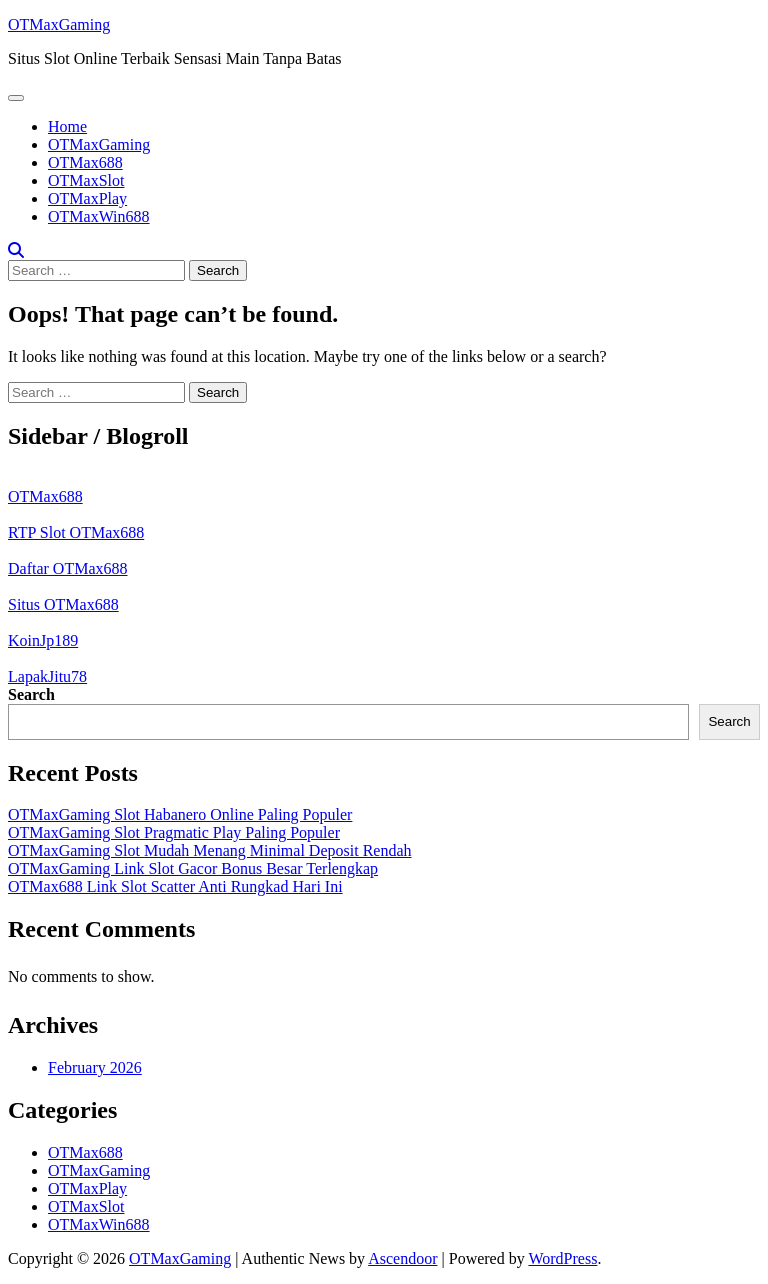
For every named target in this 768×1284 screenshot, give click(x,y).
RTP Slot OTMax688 (76, 532)
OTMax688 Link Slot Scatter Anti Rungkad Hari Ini (175, 886)
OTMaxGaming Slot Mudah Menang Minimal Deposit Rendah (210, 850)
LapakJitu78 (47, 676)
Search (31, 694)
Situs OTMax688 (63, 604)
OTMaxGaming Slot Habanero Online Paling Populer (180, 814)
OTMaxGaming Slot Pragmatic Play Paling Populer (174, 832)
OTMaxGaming (59, 24)
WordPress (562, 1258)
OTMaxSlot (86, 180)
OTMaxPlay (87, 198)
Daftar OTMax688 (68, 568)
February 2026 (95, 1067)
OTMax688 (85, 162)
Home (67, 126)
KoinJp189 (43, 640)
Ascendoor (402, 1258)
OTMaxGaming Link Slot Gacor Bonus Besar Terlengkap (193, 868)
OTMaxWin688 (99, 216)
